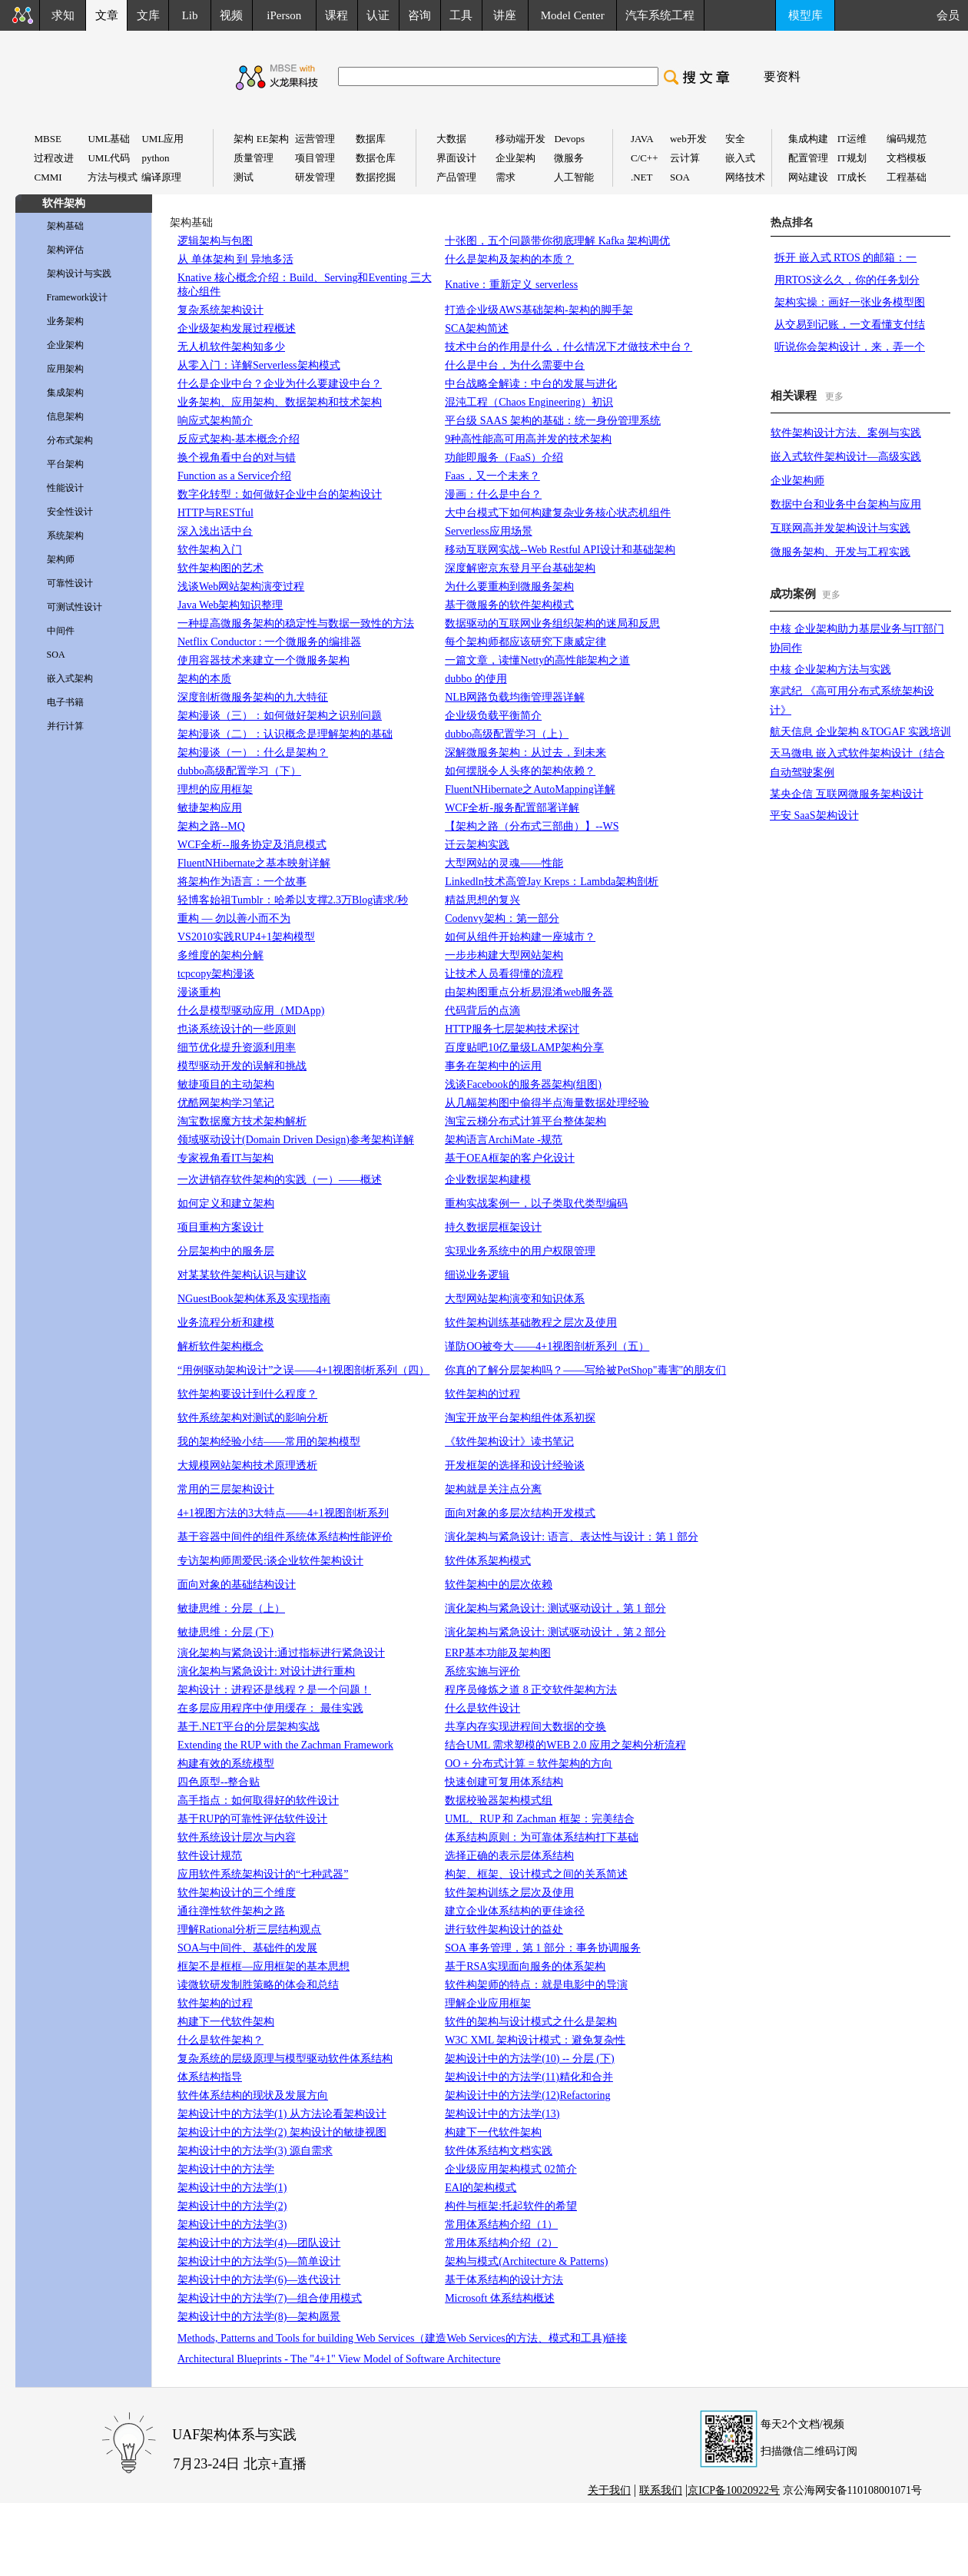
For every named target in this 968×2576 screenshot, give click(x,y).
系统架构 (65, 535)
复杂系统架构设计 (220, 310)
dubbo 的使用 (476, 679)
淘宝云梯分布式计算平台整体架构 (525, 1121)
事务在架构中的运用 (493, 1066)
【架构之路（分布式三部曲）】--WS (531, 826)
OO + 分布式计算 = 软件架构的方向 (528, 1763)
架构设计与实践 (79, 273)
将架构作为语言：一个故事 (242, 881)
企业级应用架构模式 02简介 (511, 2169)
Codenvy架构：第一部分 (502, 918)
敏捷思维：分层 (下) (225, 1632)
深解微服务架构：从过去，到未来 (525, 752)
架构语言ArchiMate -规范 (503, 1139)
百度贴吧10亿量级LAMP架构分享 (524, 1047)
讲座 (504, 15)
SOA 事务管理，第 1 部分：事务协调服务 (543, 1948)
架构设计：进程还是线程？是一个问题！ (274, 1690)
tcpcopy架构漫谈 (215, 974)
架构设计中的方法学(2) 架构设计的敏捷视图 (281, 2132)
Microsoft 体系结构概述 (500, 2298)
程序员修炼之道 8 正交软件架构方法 (531, 1690)
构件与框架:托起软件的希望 (511, 2206)
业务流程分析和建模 (225, 1322)
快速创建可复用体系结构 (504, 1782)
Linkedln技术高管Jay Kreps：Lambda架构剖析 (551, 881)
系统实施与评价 (482, 1671)
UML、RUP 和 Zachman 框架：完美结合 (539, 1819)
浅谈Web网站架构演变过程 (240, 586)
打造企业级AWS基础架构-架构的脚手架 (539, 310)
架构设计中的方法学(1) (232, 2187)
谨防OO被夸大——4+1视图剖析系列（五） (547, 1346)
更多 (834, 396)
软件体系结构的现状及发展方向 (252, 2095)
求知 (63, 15)
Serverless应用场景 (488, 531)
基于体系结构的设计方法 (504, 2280)
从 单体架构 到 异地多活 (235, 259)
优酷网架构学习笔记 (225, 1103)
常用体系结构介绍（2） (501, 2243)
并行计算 (65, 726)
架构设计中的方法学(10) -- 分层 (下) (529, 2058)
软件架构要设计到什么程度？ (247, 1394)
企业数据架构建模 (488, 1179)
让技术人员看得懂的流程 (504, 974)
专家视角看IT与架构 (225, 1158)
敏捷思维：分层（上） (231, 1608)
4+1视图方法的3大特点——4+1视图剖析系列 (283, 1513)
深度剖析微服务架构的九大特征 (252, 697)
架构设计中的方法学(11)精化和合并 (529, 2077)
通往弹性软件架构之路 (231, 1911)
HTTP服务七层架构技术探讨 (512, 1029)
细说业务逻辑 (477, 1275)
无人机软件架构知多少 (231, 347)
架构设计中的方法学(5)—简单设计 (258, 2261)
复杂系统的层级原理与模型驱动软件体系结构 (285, 2058)
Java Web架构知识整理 (230, 605)
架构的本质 (204, 679)
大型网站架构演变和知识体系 (515, 1299)
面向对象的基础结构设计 (236, 1584)
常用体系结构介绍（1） (501, 2224)
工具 (460, 15)
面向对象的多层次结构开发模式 (520, 1513)
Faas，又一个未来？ (492, 476)
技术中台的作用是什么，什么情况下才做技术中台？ (568, 347)
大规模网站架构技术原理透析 (247, 1465)
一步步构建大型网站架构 (504, 955)
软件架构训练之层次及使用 (509, 1892)
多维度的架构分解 (220, 955)
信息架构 (65, 416)
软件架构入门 (209, 549)
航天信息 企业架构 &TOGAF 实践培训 (860, 732)
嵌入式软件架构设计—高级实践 (846, 456)
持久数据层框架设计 (493, 1227)
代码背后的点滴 (482, 1010)
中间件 (61, 630)
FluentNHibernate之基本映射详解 (253, 863)
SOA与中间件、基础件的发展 (247, 1948)
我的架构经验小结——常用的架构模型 (268, 1441)
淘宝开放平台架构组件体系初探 (520, 1418)
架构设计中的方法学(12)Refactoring (527, 2095)
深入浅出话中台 (215, 531)
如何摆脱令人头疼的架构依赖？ (520, 771)
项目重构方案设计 (220, 1227)
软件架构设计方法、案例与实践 (846, 433)
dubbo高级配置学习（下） (239, 771)
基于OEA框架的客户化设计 (510, 1158)
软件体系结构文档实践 (498, 2151)
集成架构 (65, 392)
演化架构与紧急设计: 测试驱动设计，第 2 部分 (555, 1632)
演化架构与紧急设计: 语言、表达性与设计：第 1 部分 (571, 1537)
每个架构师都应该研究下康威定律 (525, 642)
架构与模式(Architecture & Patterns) (526, 2261)
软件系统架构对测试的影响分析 (252, 1418)
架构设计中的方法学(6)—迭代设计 (258, 2280)
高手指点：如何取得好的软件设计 (258, 1800)
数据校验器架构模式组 (498, 1800)
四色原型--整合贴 (218, 1782)
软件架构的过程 (482, 1394)
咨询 (419, 15)
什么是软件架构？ (220, 2040)
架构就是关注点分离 (493, 1489)
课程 (336, 15)
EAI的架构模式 (480, 2187)
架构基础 (65, 225)
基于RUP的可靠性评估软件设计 (252, 1819)
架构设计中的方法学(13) (502, 2114)
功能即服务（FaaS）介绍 (504, 457)
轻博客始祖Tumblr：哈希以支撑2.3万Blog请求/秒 (292, 900)
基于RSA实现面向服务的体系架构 (525, 1966)
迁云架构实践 (477, 844)
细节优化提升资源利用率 (236, 1047)
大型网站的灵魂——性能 (504, 863)
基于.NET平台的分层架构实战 (248, 1726)
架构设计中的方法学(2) (232, 2206)
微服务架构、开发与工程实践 (840, 552)
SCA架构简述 (477, 328)
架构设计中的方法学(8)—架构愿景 (258, 2316)
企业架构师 (797, 480)
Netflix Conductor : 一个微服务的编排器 (269, 642)
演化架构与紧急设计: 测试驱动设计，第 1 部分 (555, 1608)
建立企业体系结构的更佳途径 (515, 1911)
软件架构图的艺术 (220, 568)
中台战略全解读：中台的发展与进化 (531, 384)
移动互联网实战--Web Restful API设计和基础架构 (560, 549)
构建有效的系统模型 (225, 1763)
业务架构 (65, 321)
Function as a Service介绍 (234, 476)
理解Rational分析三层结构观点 (249, 1929)
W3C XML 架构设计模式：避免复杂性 (535, 2040)
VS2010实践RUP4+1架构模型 (246, 937)
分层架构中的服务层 (225, 1251)
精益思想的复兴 (482, 900)
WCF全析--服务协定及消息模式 (252, 844)
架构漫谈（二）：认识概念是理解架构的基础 (285, 734)
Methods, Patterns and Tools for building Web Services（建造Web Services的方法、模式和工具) (391, 2338)
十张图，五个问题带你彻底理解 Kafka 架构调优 (557, 241)
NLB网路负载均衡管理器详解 (515, 697)
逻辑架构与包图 (215, 241)
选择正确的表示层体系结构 (509, 1856)
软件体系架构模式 (488, 1560)
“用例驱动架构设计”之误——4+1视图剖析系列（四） (303, 1370)
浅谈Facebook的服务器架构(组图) (523, 1084)
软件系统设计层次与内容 (236, 1837)
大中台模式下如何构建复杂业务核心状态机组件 (558, 513)
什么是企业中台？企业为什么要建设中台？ (279, 384)
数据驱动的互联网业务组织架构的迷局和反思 (552, 623)
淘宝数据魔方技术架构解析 (242, 1121)
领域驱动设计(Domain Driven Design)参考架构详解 (295, 1139)
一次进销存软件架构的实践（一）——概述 (279, 1179)
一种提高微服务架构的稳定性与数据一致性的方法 (295, 623)
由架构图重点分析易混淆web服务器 (529, 992)
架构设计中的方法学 (225, 2169)
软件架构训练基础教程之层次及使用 (531, 1322)
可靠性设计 (70, 583)
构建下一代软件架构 (225, 2021)
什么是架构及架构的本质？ (509, 259)
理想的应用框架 (215, 789)
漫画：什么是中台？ (493, 494)
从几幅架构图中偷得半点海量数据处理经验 (547, 1103)
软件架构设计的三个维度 (236, 1892)
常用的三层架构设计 (225, 1489)
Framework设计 (77, 297)
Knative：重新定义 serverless (511, 284)
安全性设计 (70, 511)
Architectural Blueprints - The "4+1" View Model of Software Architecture (338, 2359)
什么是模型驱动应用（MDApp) (250, 1010)
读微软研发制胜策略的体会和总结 (258, 1985)
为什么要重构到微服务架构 (509, 586)
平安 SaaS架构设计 (814, 815)
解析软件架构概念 (220, 1346)
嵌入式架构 (70, 678)
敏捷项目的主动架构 (225, 1084)
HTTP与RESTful (215, 513)
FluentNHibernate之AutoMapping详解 (530, 789)
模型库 (805, 15)
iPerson (284, 15)
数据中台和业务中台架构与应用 (846, 504)
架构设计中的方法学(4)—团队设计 (258, 2243)
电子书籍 (65, 702)
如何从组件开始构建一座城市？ (520, 937)
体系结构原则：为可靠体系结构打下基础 (541, 1837)
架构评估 (65, 249)
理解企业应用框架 (488, 2003)
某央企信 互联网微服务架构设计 (846, 794)
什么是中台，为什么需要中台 (515, 365)
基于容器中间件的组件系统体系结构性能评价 (285, 1537)
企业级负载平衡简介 (493, 715)
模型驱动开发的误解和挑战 (242, 1066)
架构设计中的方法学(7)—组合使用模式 (269, 2298)
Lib (190, 15)
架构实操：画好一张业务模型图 (849, 302)
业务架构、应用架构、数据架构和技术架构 (279, 402)
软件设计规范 (209, 1856)
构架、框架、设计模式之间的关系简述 (536, 1874)
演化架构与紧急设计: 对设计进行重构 (266, 1671)
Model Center (573, 15)
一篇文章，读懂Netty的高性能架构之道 (537, 660)
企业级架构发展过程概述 (236, 328)
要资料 (782, 76)
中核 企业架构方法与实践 (830, 669)
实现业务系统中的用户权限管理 (520, 1251)
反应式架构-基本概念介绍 (238, 439)
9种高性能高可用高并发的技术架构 (528, 439)
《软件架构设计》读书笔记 (509, 1441)
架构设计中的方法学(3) (232, 2224)
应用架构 (65, 368)
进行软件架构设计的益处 (504, 1929)
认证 (378, 15)
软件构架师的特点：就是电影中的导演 (536, 1985)
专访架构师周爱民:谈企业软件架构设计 (270, 1560)
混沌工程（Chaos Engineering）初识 (529, 402)
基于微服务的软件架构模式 (509, 605)
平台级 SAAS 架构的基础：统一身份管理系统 (553, 420)
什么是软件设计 (482, 1708)
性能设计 (65, 487)
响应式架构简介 (215, 420)
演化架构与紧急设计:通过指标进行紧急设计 (281, 1653)
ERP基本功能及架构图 (498, 1653)
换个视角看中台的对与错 (236, 457)
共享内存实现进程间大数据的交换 (525, 1726)
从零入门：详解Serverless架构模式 (258, 365)
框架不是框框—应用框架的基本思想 (263, 1966)
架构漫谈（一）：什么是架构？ (252, 752)
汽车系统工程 (660, 15)
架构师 (61, 559)
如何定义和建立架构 (225, 1203)
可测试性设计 (74, 607)
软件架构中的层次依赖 (498, 1584)
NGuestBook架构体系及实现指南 (253, 1299)
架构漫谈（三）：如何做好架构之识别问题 (279, 715)
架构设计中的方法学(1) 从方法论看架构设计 (281, 2114)
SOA (56, 654)
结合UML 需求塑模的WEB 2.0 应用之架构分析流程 (565, 1745)
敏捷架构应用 (209, 808)
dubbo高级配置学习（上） (507, 734)
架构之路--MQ (211, 826)
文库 (148, 15)
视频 (231, 15)
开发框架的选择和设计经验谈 (515, 1465)
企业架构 (65, 345)
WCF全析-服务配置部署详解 (512, 808)
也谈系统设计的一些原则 (236, 1029)
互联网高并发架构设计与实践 (840, 528)
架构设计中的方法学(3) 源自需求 (255, 2151)
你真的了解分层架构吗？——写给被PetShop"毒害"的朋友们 (585, 1370)
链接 (616, 2338)
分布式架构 (70, 440)
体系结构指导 (209, 2077)
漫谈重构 (198, 992)
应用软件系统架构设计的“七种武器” (262, 1874)
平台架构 (65, 464)
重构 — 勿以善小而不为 (233, 918)
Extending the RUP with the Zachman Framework (285, 1745)
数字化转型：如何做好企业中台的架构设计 (279, 494)
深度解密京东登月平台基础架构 (520, 568)
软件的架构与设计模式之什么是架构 (531, 2021)
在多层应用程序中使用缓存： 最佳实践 (270, 1708)
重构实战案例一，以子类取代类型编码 (536, 1203)
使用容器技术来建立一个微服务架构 (263, 660)
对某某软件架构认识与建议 (242, 1275)
